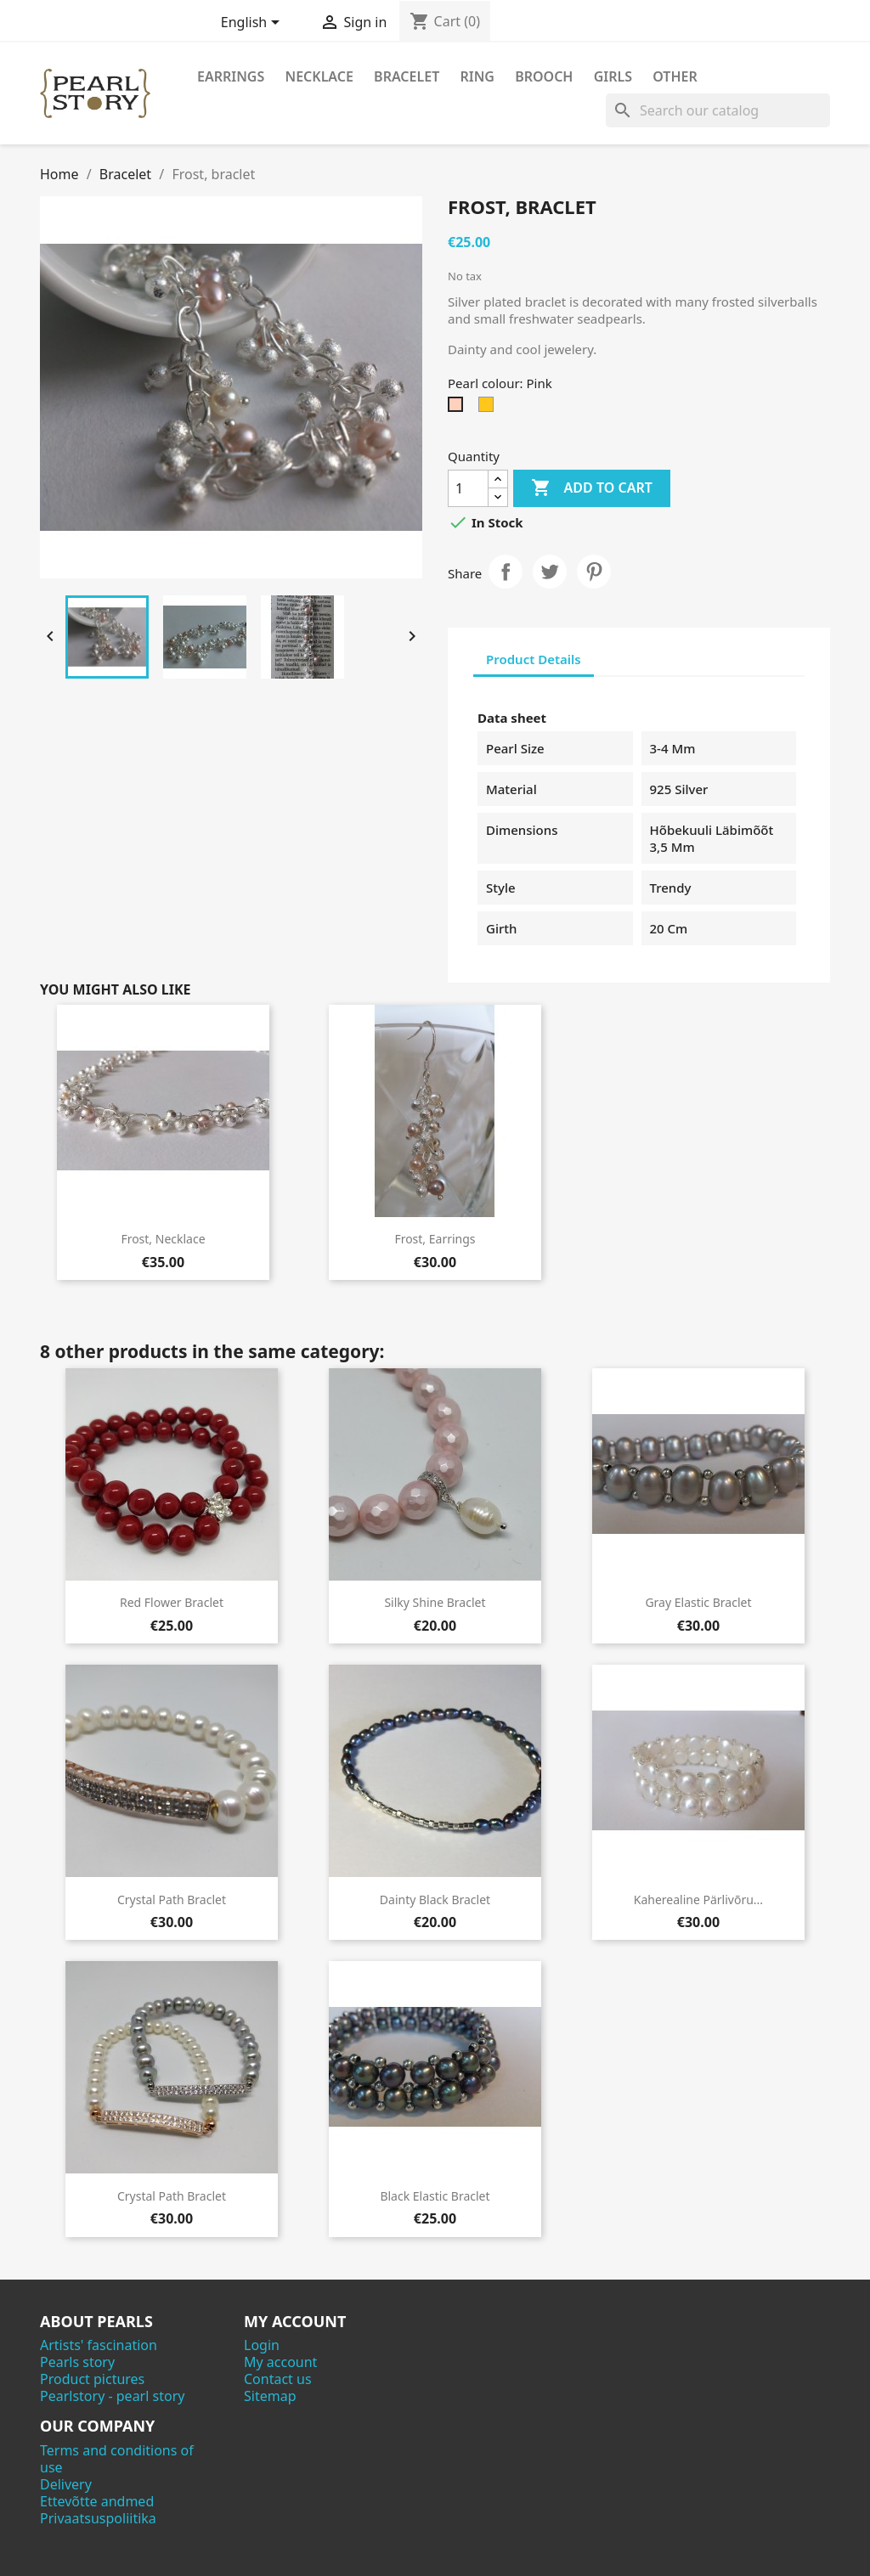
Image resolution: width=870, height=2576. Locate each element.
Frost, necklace (163, 1239)
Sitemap (270, 2396)
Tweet (550, 572)
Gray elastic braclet (698, 1602)
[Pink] (459, 408)
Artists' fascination (98, 2345)
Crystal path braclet (171, 1899)
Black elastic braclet (434, 2196)
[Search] (718, 110)
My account (280, 2362)
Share (506, 572)
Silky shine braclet (434, 1602)
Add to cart (591, 488)
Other (675, 76)
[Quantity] (468, 488)
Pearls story (77, 2362)
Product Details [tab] (533, 659)
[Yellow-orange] (489, 408)
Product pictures (92, 2379)
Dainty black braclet (435, 1899)
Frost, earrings (434, 1239)
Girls (613, 76)
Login (262, 2345)
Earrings (230, 76)
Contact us (278, 2379)
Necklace (319, 76)
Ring (477, 76)
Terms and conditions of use (117, 2459)
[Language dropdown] (253, 24)
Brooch (544, 76)
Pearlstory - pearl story (112, 2396)
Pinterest (594, 572)
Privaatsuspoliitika (98, 2518)
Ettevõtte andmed (97, 2501)
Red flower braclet (171, 1602)
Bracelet (406, 76)
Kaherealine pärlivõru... (698, 1899)
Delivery (66, 2484)
